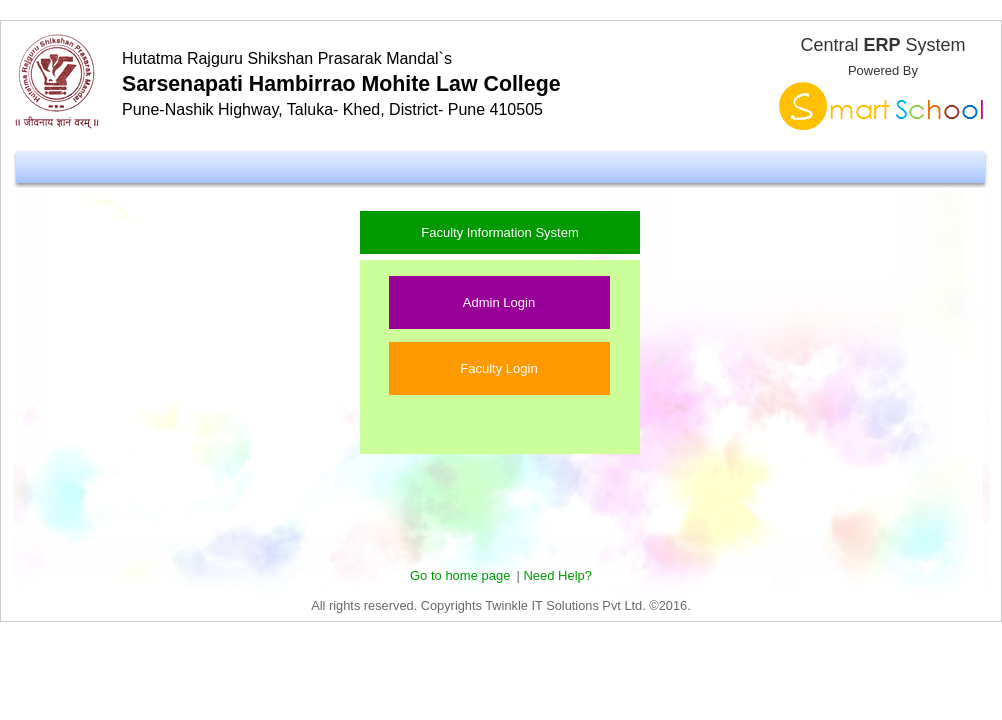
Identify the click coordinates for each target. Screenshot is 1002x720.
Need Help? (557, 575)
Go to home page (460, 575)
